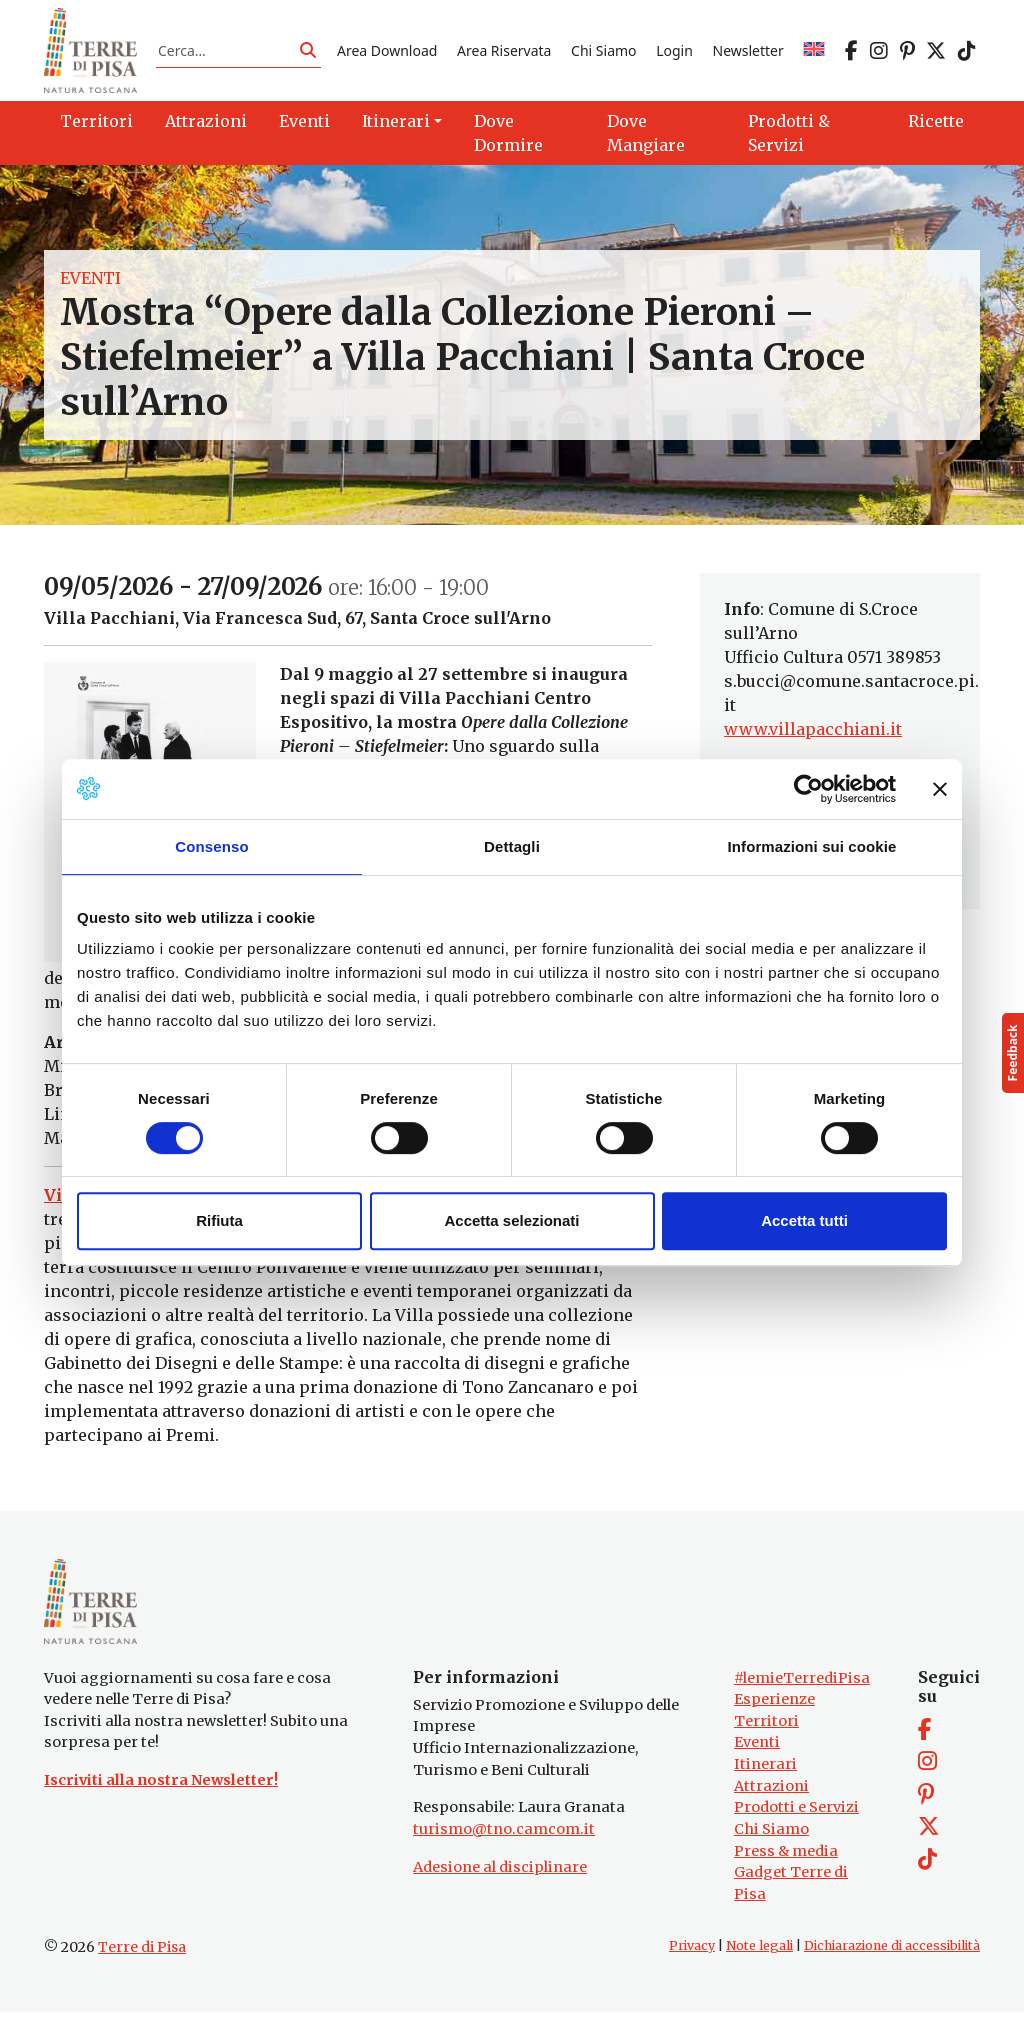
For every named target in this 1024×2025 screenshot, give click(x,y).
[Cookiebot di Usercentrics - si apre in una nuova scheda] (808, 789)
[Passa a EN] (814, 53)
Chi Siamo (603, 53)
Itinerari (765, 1777)
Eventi (90, 284)
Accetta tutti (804, 1220)
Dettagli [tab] (512, 846)
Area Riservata (504, 53)
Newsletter (748, 53)
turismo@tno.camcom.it (504, 1842)
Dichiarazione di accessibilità (892, 1958)
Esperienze (774, 1712)
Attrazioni (771, 1798)
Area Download (387, 53)
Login (674, 53)
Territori (766, 1734)
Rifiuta (219, 1220)
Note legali (759, 1958)
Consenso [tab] (211, 846)
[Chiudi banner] (940, 789)
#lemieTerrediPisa (802, 1690)
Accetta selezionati (511, 1220)
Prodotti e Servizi (796, 1820)
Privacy (692, 1958)
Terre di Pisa (142, 1960)
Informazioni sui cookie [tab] (812, 846)
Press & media (786, 1863)
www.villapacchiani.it (813, 736)
